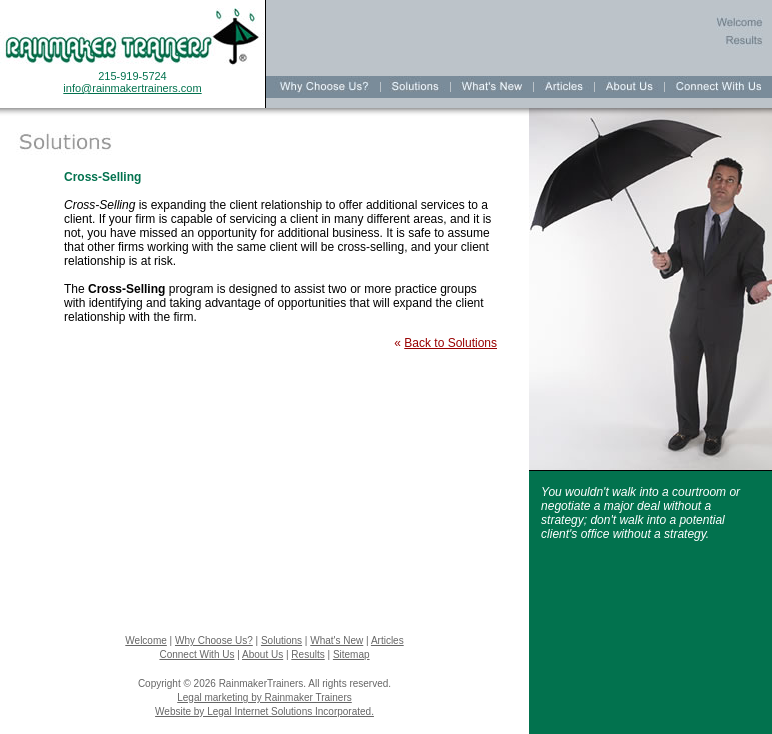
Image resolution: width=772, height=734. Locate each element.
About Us (262, 654)
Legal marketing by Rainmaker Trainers (264, 697)
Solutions (281, 640)
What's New (336, 640)
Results (307, 654)
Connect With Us (196, 654)
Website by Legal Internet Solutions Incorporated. (264, 711)
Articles (387, 640)
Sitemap (351, 654)
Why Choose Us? (214, 640)
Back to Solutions (450, 343)
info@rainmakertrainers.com (132, 88)
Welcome (146, 640)
